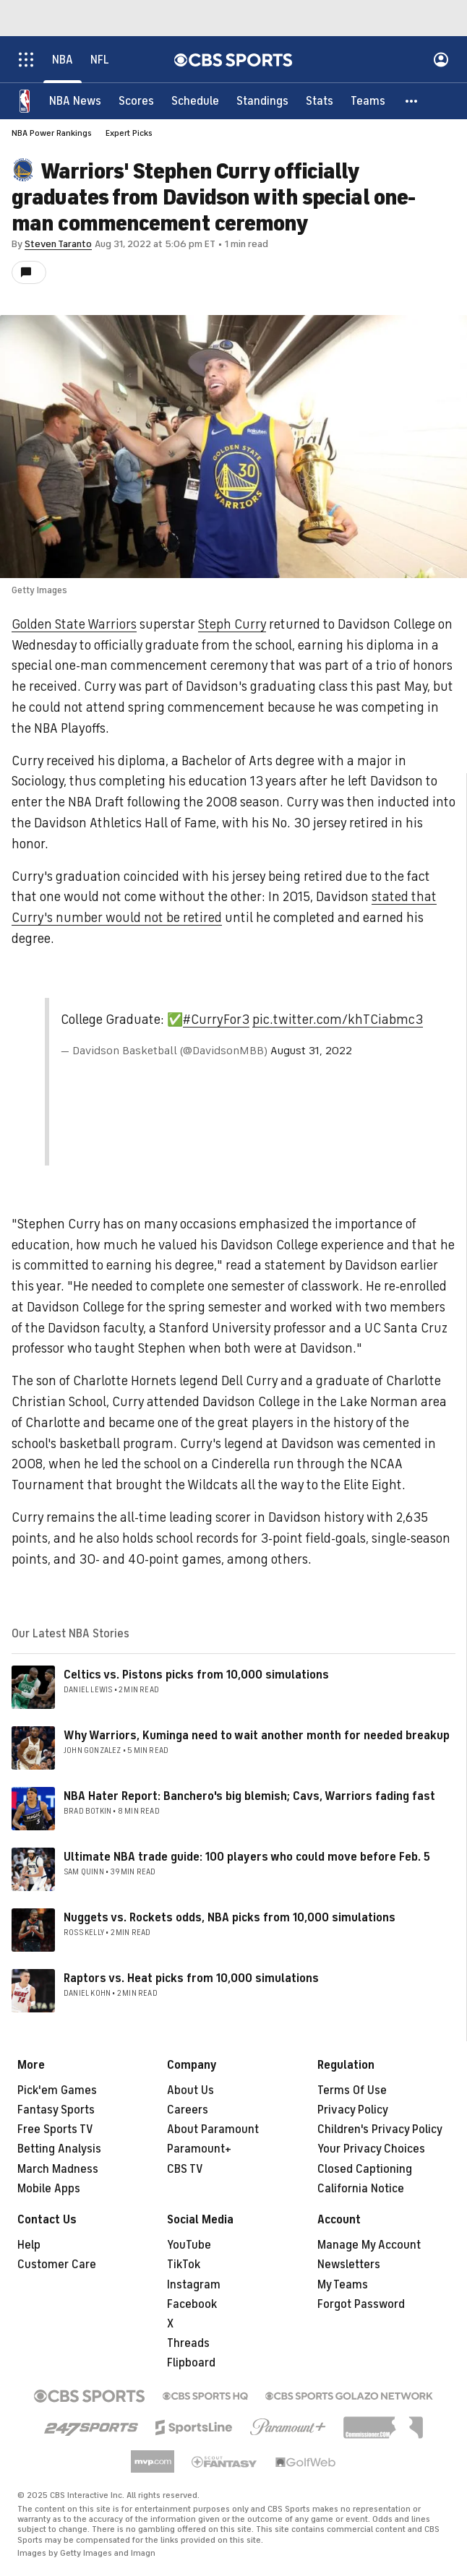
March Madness (57, 2169)
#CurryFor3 (216, 1020)
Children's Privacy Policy (379, 2129)
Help (28, 2245)
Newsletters (348, 2264)
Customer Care (56, 2264)
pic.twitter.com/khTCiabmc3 (337, 1020)
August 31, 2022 (311, 1050)
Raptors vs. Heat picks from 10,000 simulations (191, 1978)
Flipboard (191, 2363)
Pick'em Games (57, 2090)
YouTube (189, 2245)
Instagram (193, 2285)
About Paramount (213, 2129)
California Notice (360, 2188)
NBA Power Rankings (52, 133)
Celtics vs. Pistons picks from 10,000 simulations (196, 1675)
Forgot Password (361, 2304)
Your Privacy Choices (371, 2149)
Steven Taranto (58, 244)
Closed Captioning (364, 2169)
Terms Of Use (352, 2090)
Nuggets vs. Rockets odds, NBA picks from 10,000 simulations (229, 1918)
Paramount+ (199, 2149)
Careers (187, 2110)
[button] (412, 101)
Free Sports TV (55, 2129)
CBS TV (185, 2169)
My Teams (342, 2285)
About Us (190, 2090)
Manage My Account (369, 2245)
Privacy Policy (352, 2110)
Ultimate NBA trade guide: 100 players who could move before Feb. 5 (247, 1857)
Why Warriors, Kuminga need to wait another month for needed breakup (257, 1735)
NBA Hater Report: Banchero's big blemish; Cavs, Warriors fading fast (249, 1796)
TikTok (183, 2264)
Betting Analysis (59, 2149)
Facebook (192, 2304)
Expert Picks (129, 133)
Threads (188, 2343)
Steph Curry (232, 624)
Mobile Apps (48, 2188)
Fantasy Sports (56, 2110)
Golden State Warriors (74, 624)
